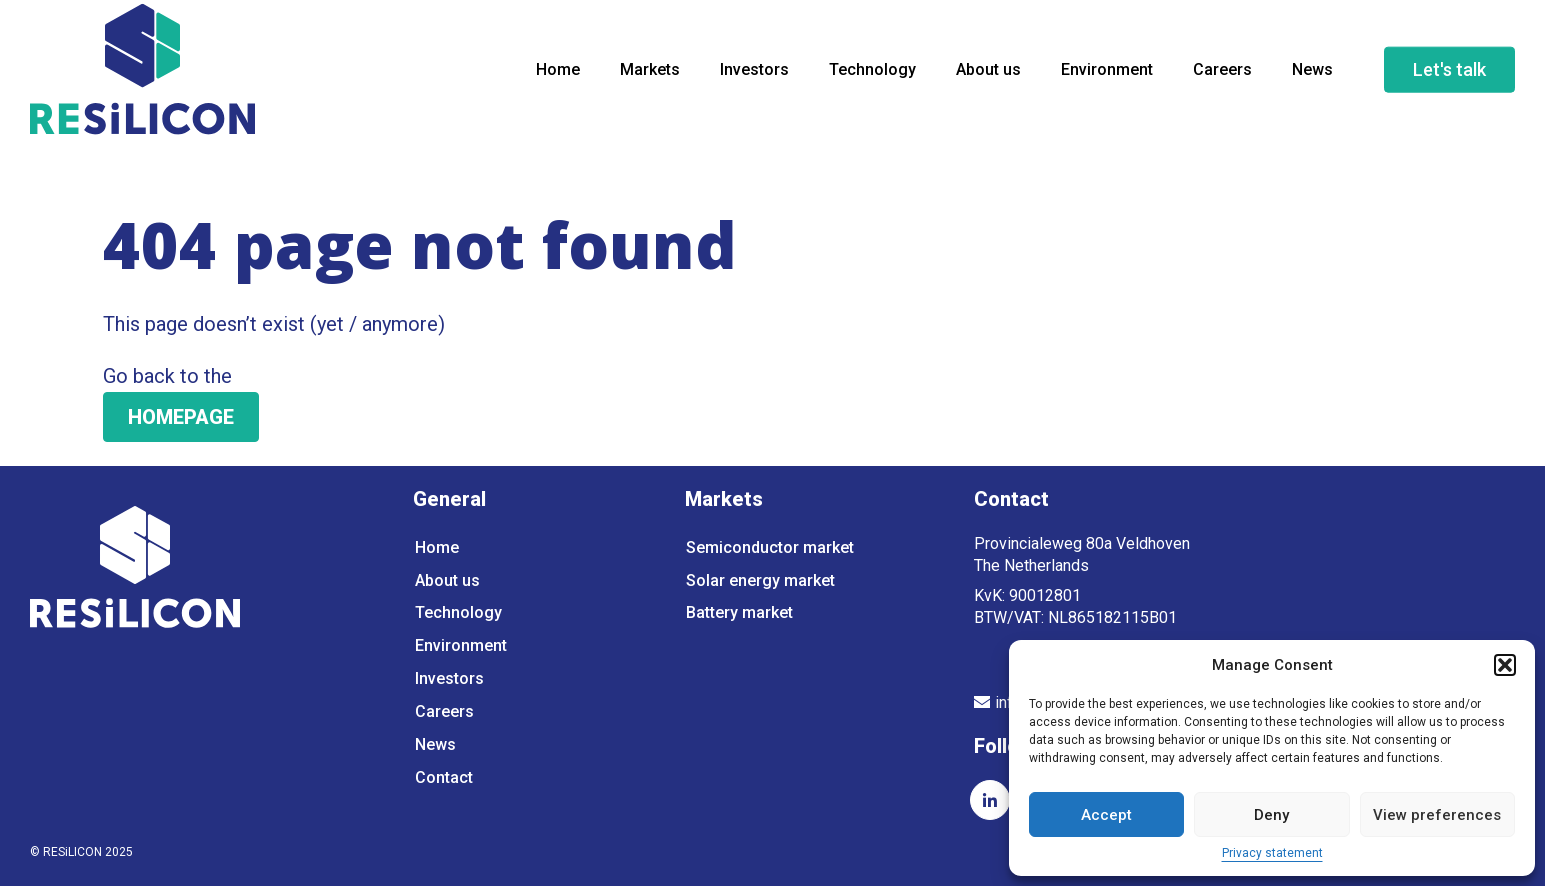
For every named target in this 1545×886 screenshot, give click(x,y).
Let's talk (1449, 74)
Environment (1107, 74)
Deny (1271, 815)
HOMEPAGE (181, 417)
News (1312, 74)
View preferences (1437, 815)
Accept (1106, 815)
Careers (1222, 74)
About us (988, 74)
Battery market (739, 614)
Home (558, 74)
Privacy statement (1272, 853)
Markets (650, 74)
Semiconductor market (770, 547)
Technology (872, 74)
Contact (444, 782)
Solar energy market (760, 581)
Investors (754, 74)
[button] (1505, 665)
